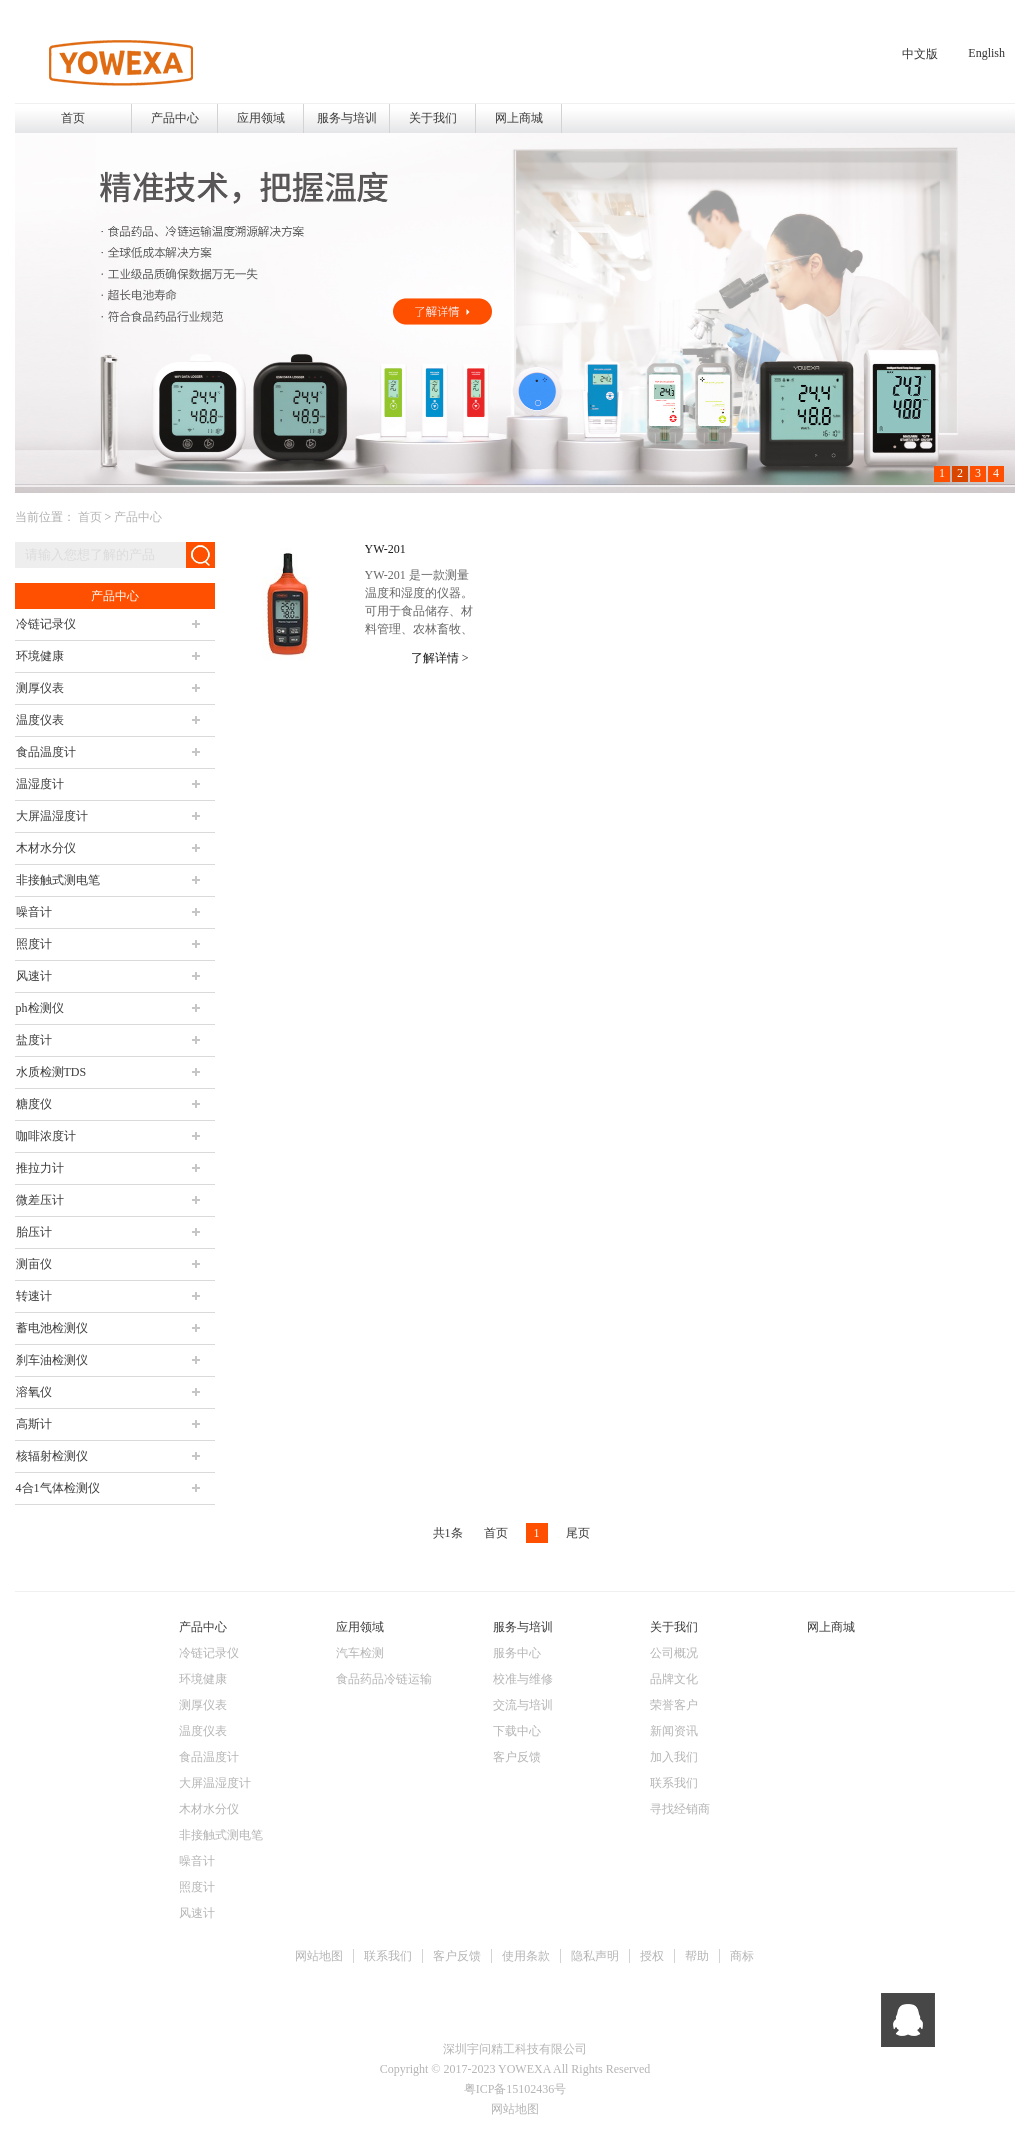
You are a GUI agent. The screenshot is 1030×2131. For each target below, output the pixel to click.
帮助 (697, 1956)
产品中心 (138, 517)
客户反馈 (457, 1956)
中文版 (920, 54)
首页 (73, 118)
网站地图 (319, 1956)
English (986, 53)
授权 (652, 1956)
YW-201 (385, 549)
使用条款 (526, 1956)
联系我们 (388, 1956)
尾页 (578, 1533)
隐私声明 (595, 1956)
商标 (742, 1956)
